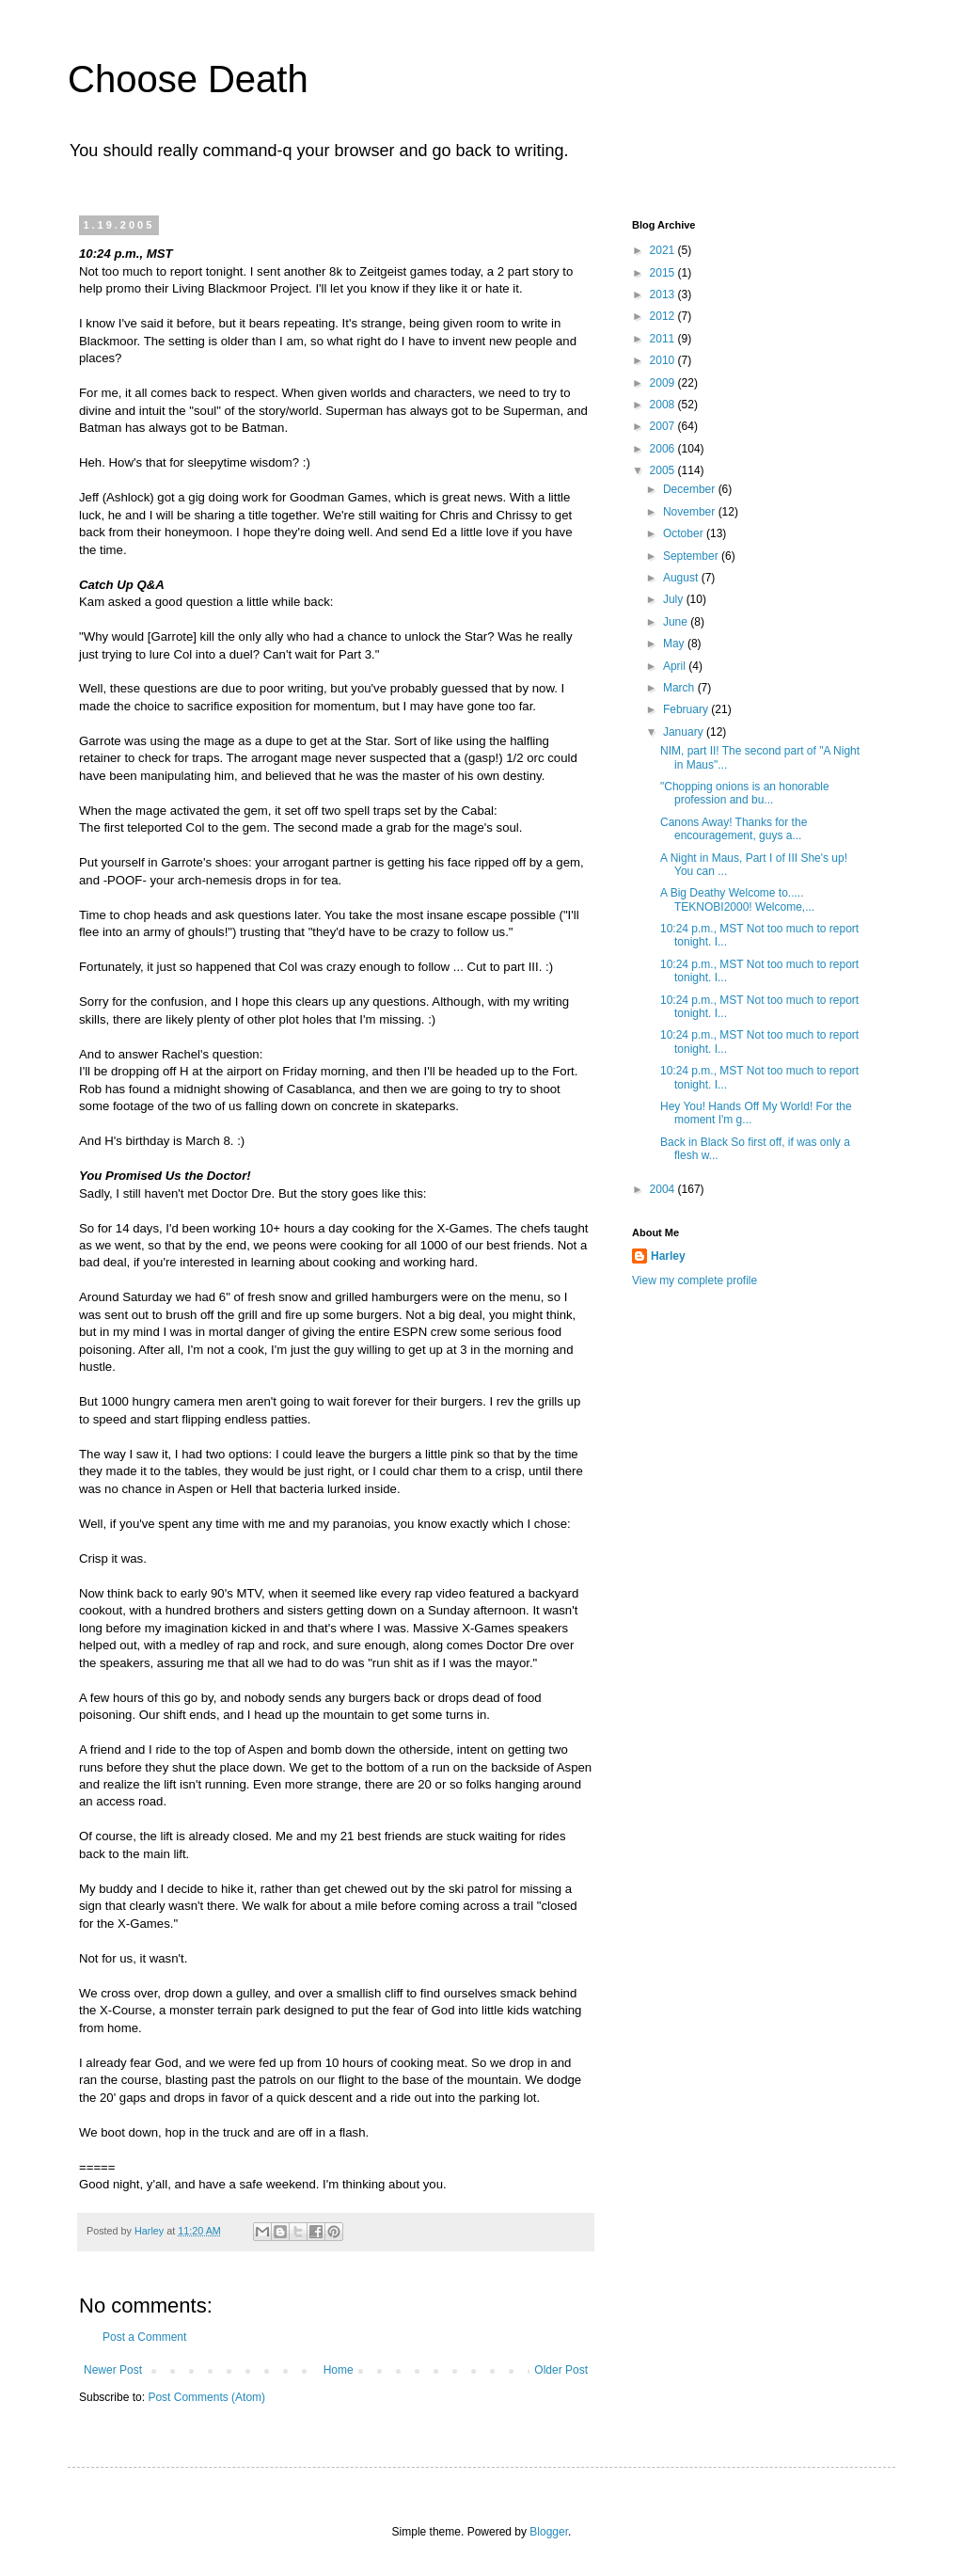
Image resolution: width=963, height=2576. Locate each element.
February (687, 709)
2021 (664, 250)
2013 (664, 294)
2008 (664, 404)
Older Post (561, 2370)
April (675, 666)
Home (339, 2370)
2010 (664, 360)
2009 (664, 383)
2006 (664, 448)
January (684, 732)
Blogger (548, 2531)
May (675, 643)
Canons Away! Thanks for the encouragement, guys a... (733, 829)
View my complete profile (694, 1280)
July (675, 599)
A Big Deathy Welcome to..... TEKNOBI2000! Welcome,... (737, 899)
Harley (668, 1256)
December (690, 489)
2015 (664, 272)
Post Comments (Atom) (206, 2397)
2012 (664, 316)
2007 (664, 426)
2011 (664, 338)
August (682, 577)
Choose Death (188, 79)
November (690, 511)
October (684, 533)
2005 (664, 470)
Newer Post (113, 2370)
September (692, 556)
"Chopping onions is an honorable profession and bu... (744, 793)
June (676, 621)
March (680, 687)
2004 (664, 1189)
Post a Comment (144, 2337)
